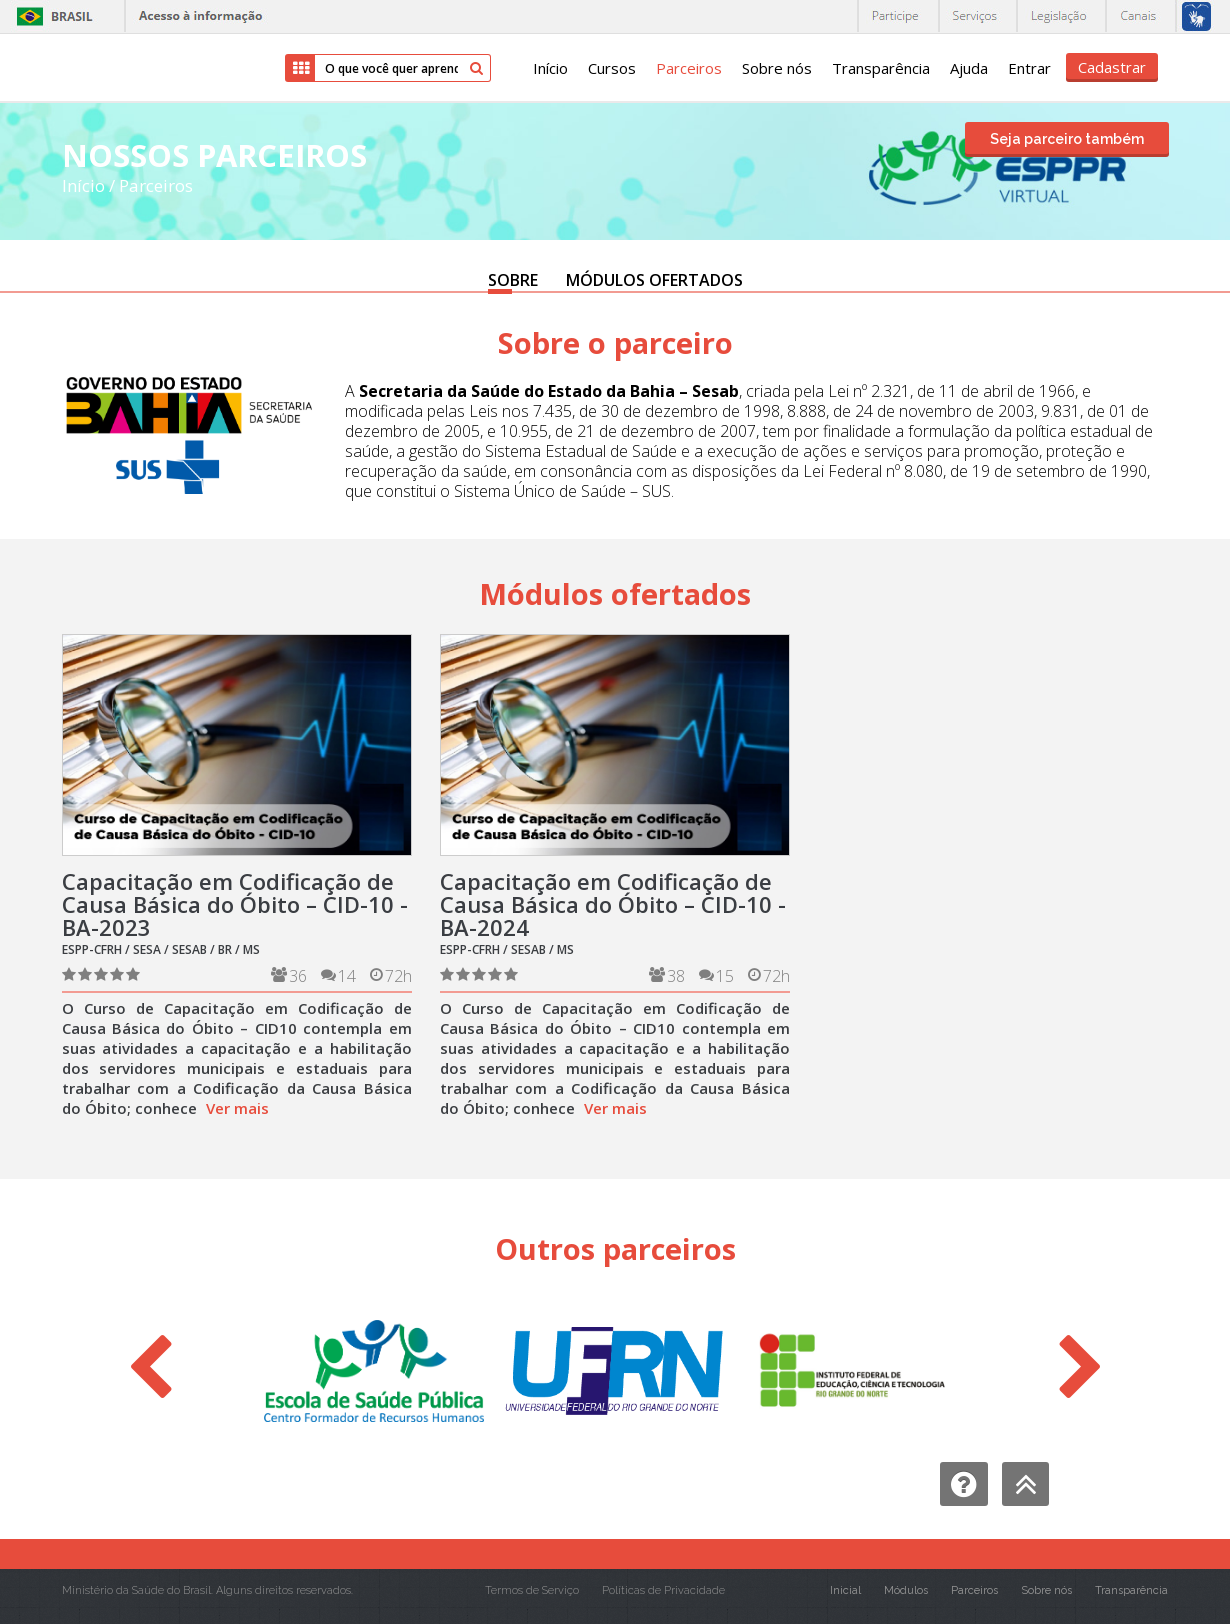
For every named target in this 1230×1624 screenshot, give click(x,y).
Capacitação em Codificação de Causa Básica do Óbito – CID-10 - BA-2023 (235, 904)
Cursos (612, 68)
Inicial (845, 1590)
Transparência (881, 68)
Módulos (906, 1590)
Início (550, 68)
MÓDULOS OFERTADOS (654, 280)
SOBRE (513, 280)
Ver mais (237, 1108)
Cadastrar (1112, 67)
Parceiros (689, 68)
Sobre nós (777, 68)
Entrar (1029, 68)
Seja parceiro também (1067, 139)
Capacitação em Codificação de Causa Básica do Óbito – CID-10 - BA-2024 (613, 904)
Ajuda (969, 68)
